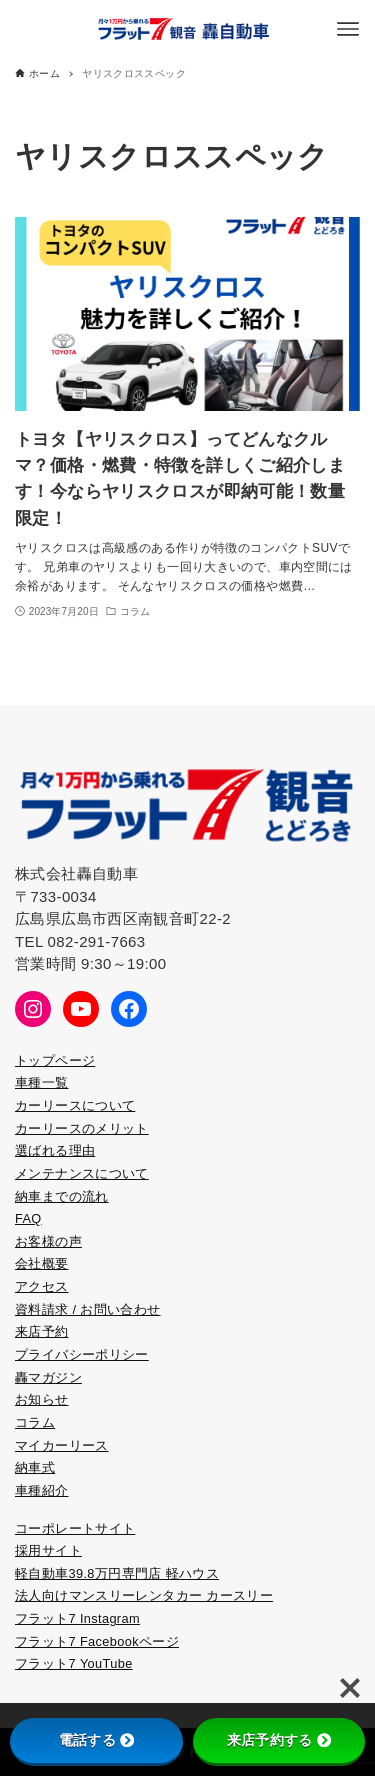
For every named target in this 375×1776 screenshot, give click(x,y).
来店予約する (279, 1740)
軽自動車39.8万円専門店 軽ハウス (117, 1573)
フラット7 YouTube (74, 1663)
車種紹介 (42, 1490)
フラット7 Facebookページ (97, 1641)
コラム (35, 1422)
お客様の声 (48, 1241)
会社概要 (42, 1263)
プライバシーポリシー (82, 1354)
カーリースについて (75, 1105)
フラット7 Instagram (77, 1618)
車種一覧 (42, 1082)
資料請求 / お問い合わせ (88, 1309)
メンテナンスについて (82, 1173)
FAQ (28, 1218)
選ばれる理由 (55, 1150)
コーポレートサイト (75, 1528)
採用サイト (48, 1550)
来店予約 (42, 1331)
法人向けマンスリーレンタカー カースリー (144, 1595)
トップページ (55, 1060)
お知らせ (42, 1399)
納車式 (35, 1467)
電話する (97, 1740)
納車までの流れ (62, 1196)
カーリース (48, 1128)
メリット (122, 1128)
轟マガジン (48, 1377)
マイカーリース (62, 1445)
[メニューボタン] (348, 29)
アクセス (42, 1286)
